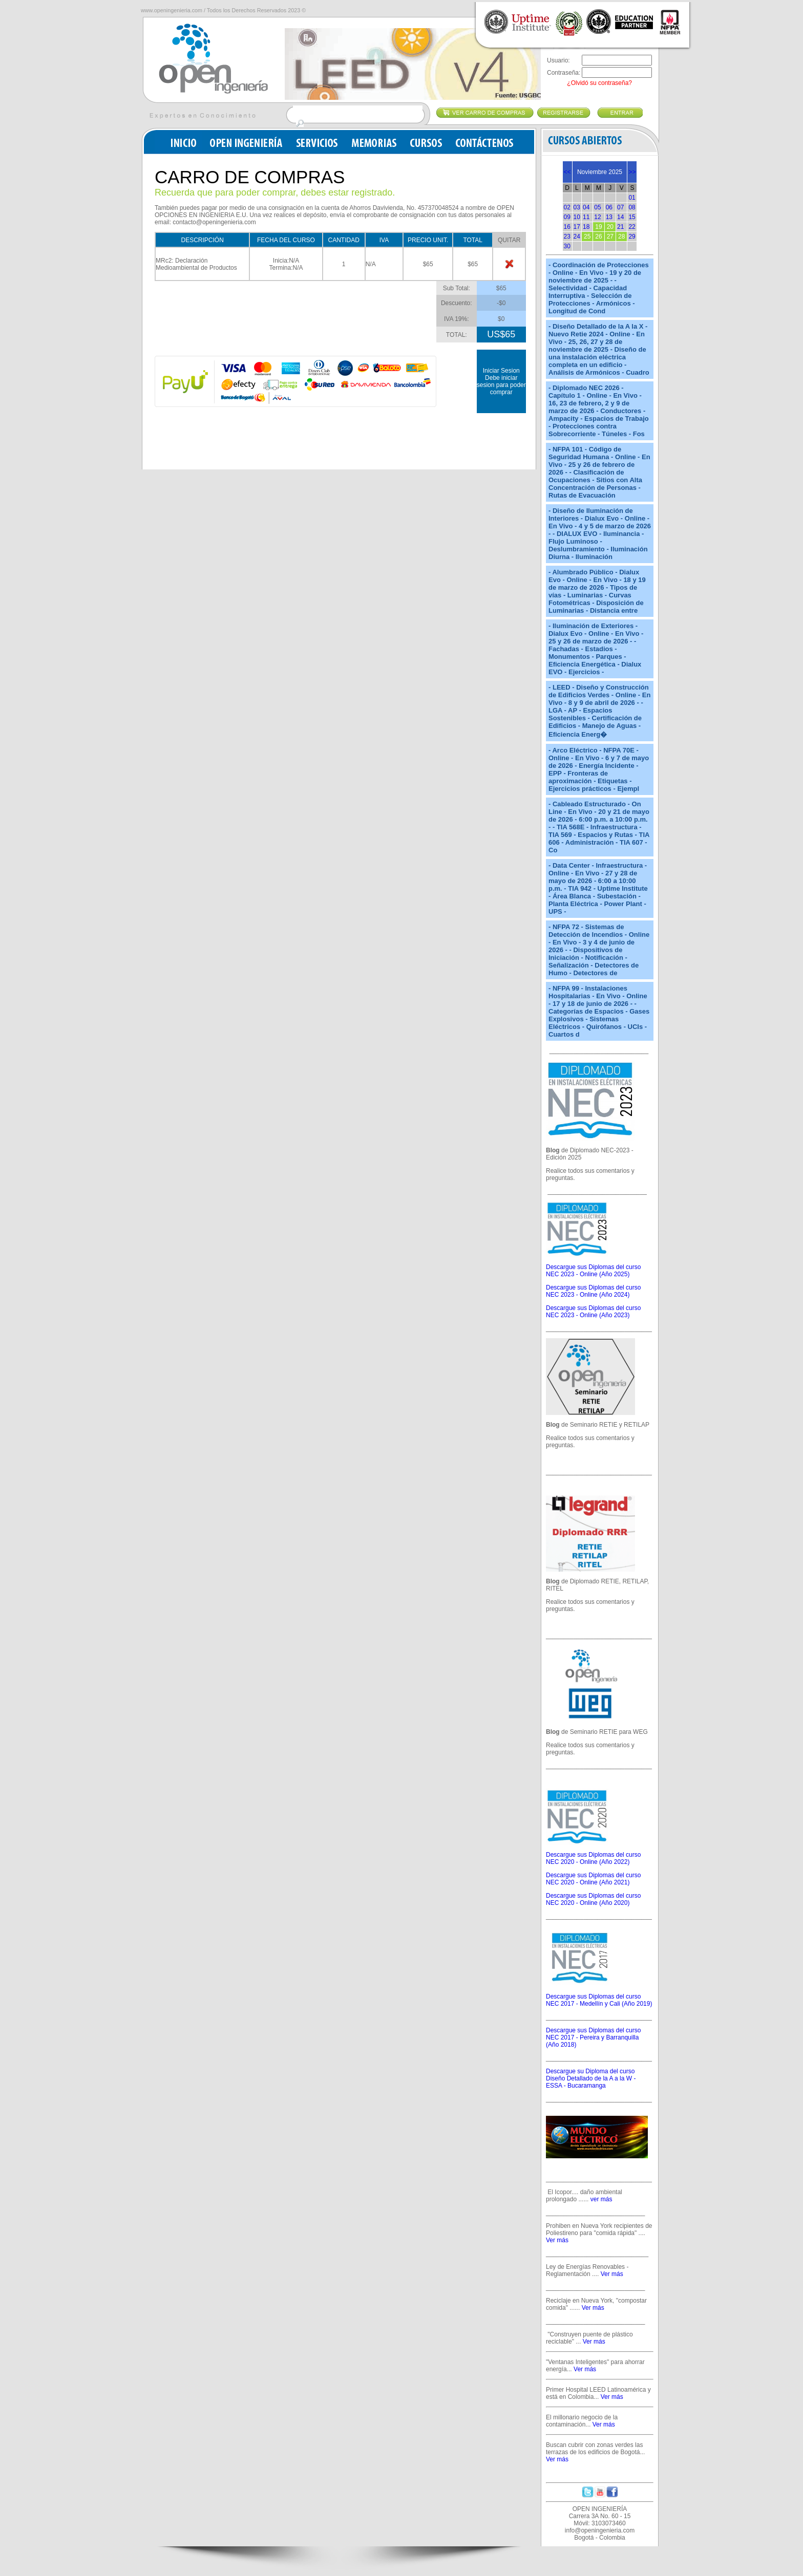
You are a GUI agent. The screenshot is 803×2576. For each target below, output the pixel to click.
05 (597, 207)
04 (586, 207)
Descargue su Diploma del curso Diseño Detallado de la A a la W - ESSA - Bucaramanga (591, 2078)
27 (610, 236)
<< (567, 172)
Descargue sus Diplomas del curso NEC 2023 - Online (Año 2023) (593, 1311)
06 (609, 207)
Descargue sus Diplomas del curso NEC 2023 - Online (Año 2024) (593, 1291)
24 (577, 236)
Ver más (557, 2240)
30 (567, 246)
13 (609, 217)
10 (577, 217)
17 (577, 226)
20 (610, 226)
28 (621, 236)
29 (631, 236)
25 (587, 236)
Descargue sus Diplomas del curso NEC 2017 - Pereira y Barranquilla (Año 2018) (593, 2037)
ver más (601, 2199)
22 (631, 226)
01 (631, 197)
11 (586, 217)
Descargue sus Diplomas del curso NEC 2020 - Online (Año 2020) (593, 1899)
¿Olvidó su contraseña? (599, 83)
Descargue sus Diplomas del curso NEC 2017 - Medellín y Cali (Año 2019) (599, 2000)
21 (620, 226)
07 (620, 207)
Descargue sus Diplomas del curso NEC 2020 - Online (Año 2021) (593, 1879)
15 (631, 217)
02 (567, 207)
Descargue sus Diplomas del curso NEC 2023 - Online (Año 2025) (593, 1270)
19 (598, 226)
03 (577, 207)
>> (632, 172)
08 (631, 207)
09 (567, 217)
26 (598, 236)
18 (586, 226)
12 (597, 217)
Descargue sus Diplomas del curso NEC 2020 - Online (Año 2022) (593, 1858)
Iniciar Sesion (501, 370)
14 (620, 217)
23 (567, 236)
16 (567, 226)
